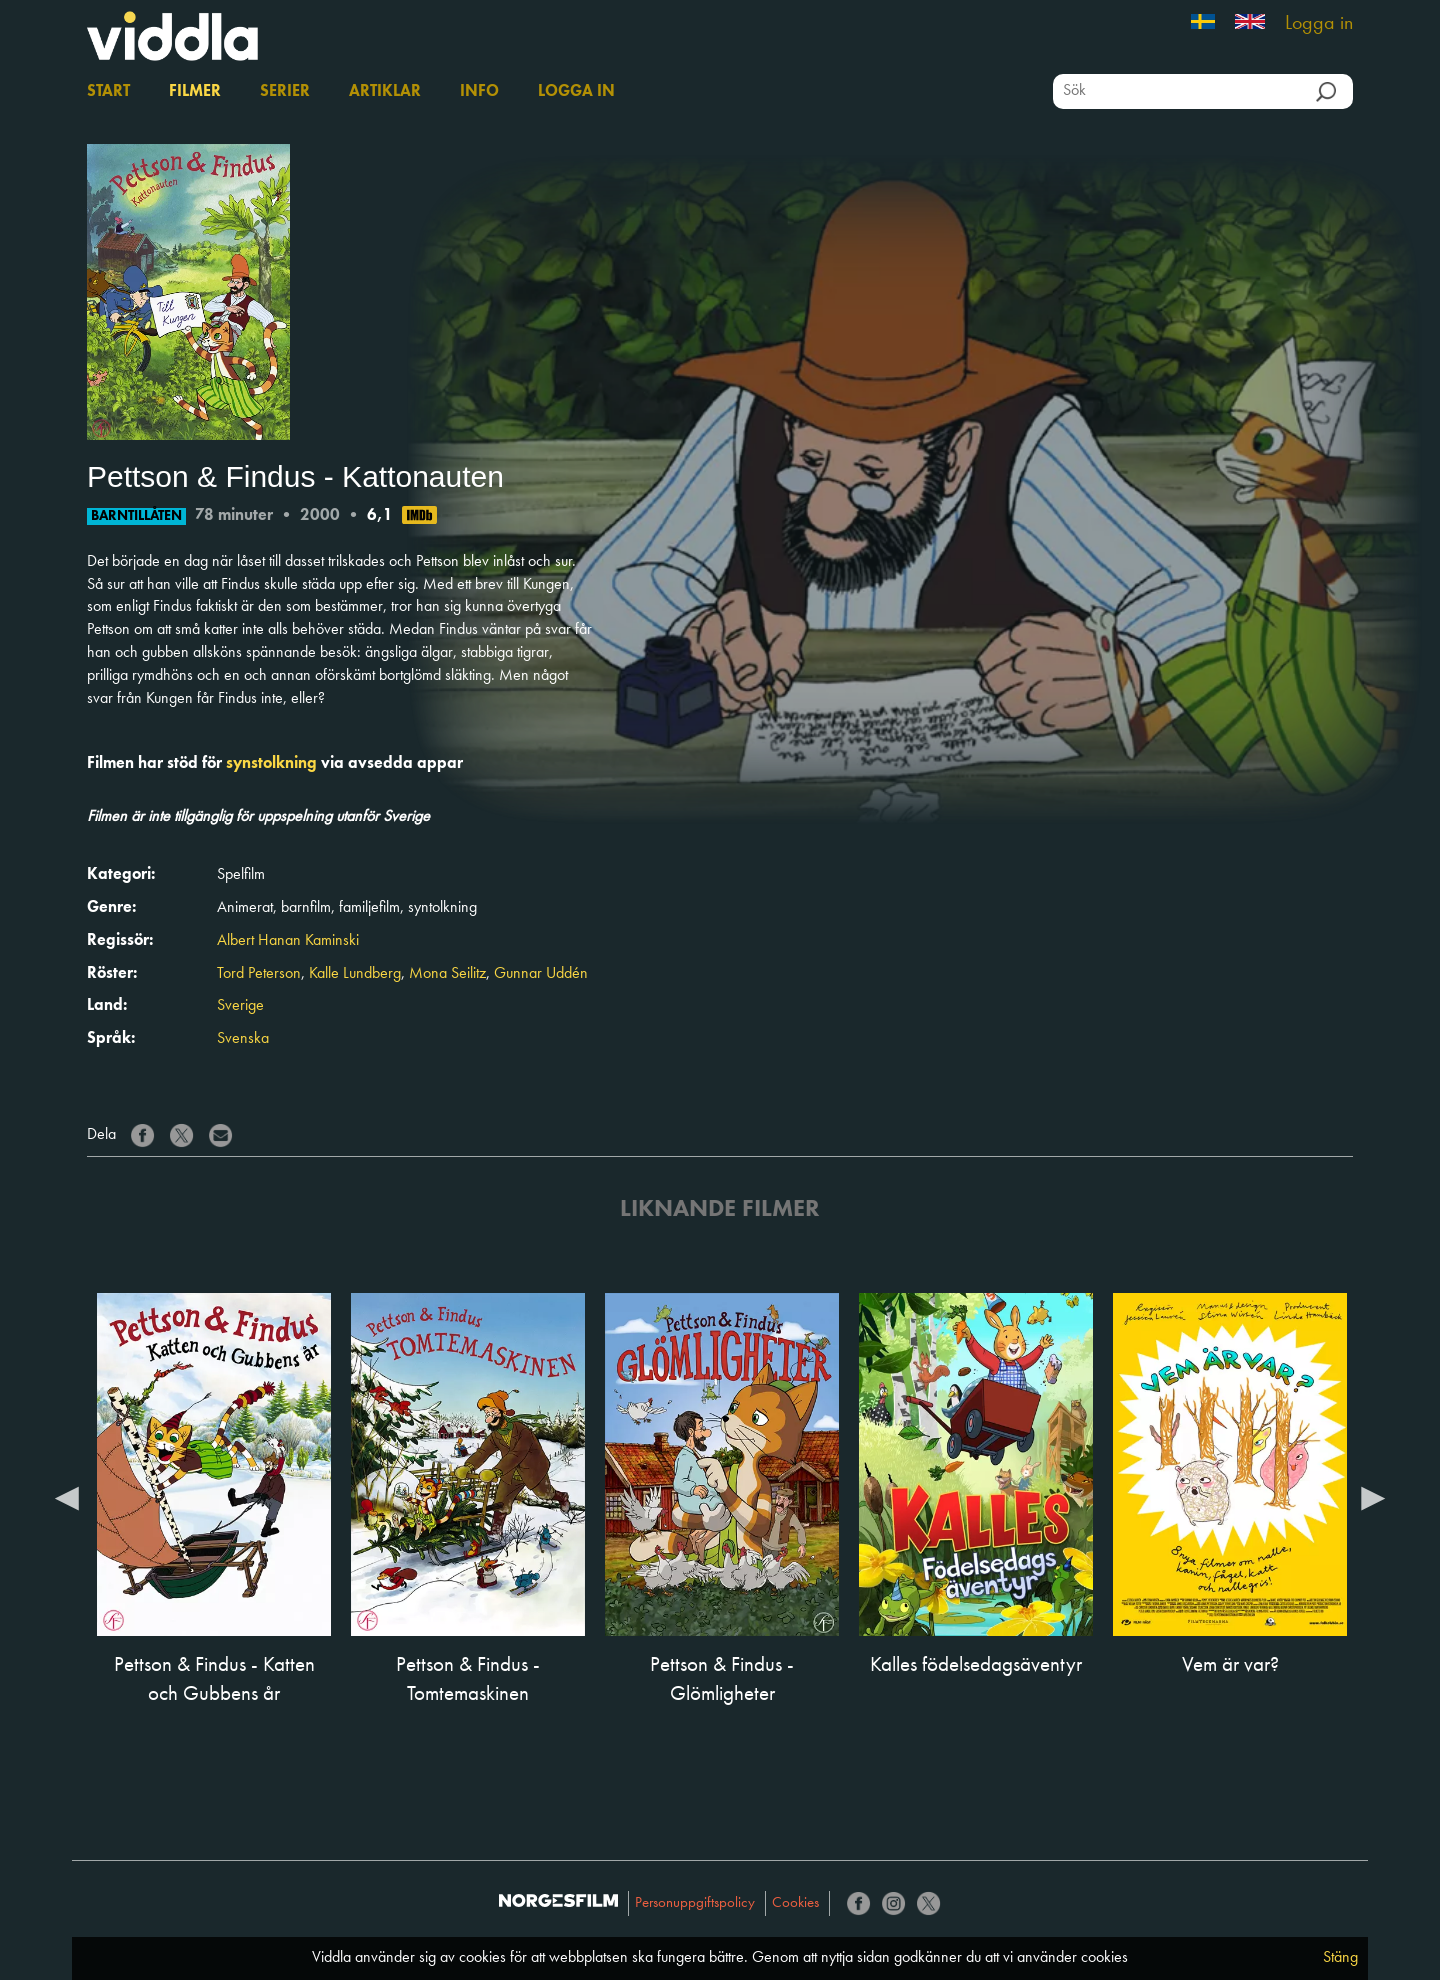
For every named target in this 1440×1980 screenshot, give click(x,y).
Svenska (243, 1039)
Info (479, 92)
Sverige (240, 1006)
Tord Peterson (259, 974)
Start (108, 92)
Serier (285, 92)
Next (1373, 1497)
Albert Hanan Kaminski (288, 941)
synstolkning (271, 764)
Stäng (1340, 1958)
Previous (67, 1497)
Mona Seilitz (447, 974)
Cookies (795, 1903)
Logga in (1319, 24)
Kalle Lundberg (355, 974)
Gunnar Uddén (541, 974)
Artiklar (385, 92)
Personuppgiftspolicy (695, 1903)
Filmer (195, 92)
